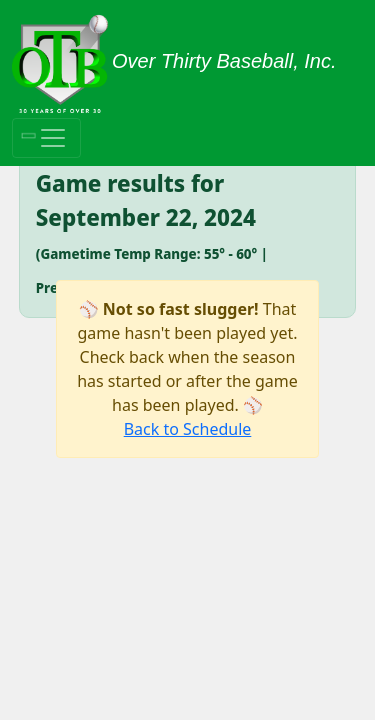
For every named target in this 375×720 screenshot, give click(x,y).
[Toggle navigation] (46, 138)
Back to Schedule (188, 429)
